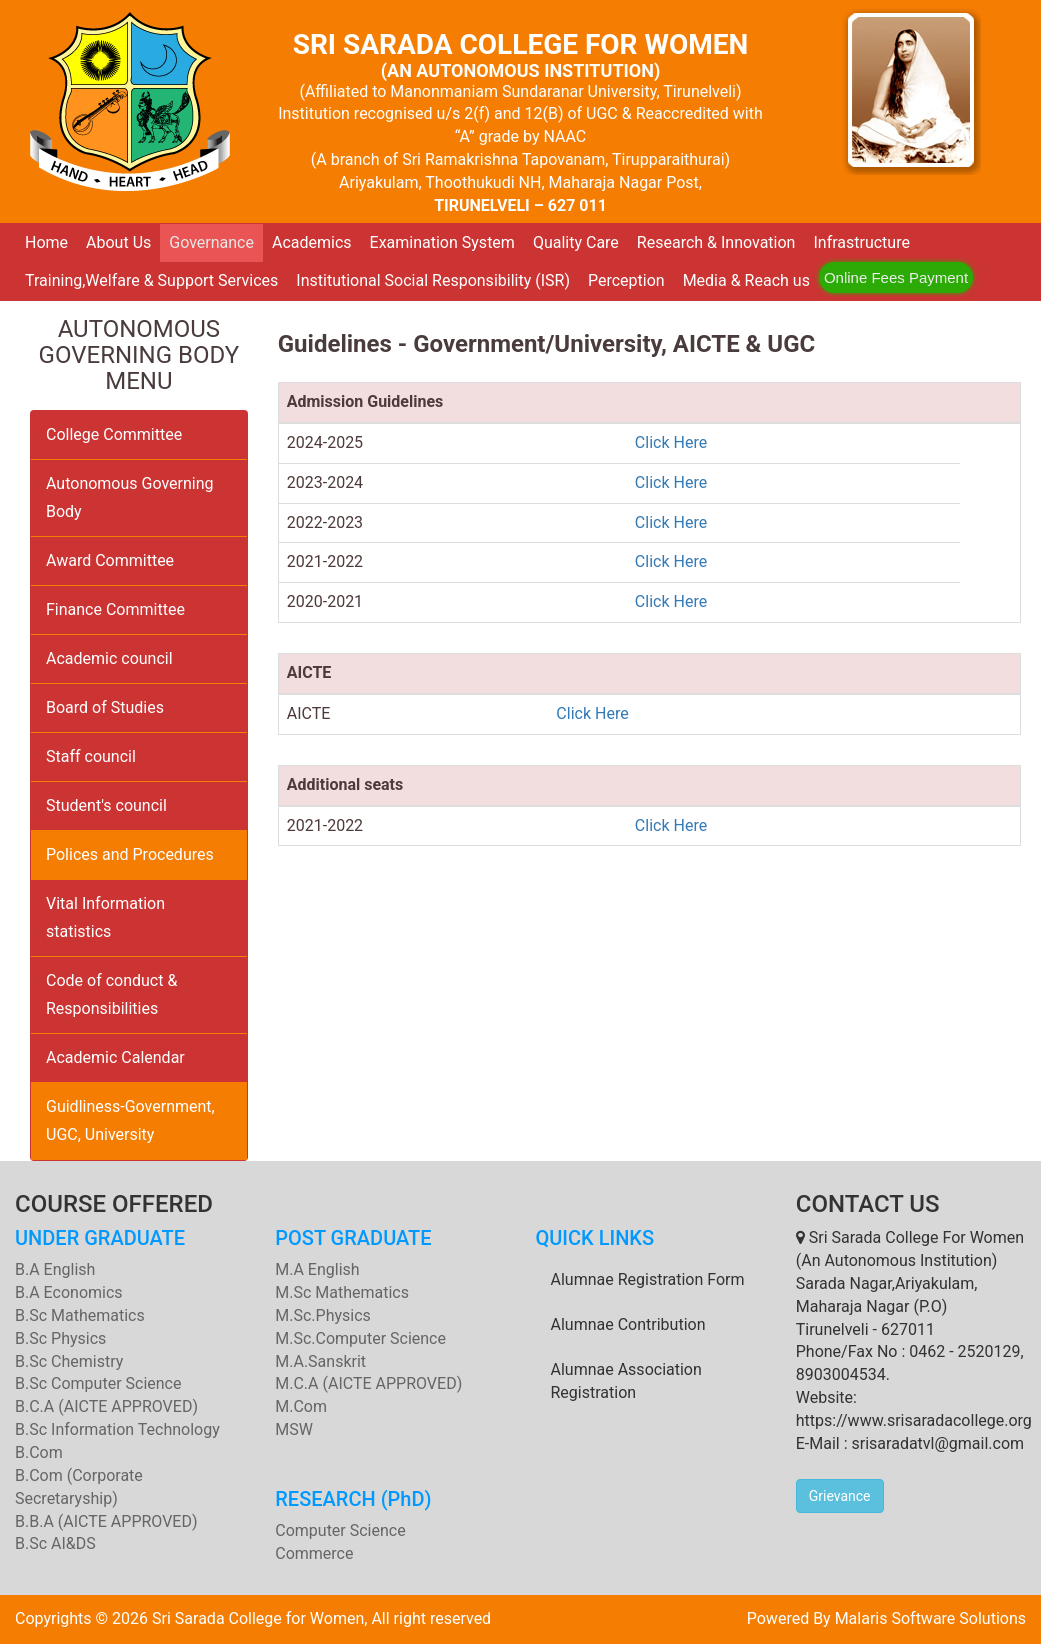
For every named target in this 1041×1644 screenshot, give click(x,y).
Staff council (91, 756)
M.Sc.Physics (323, 1315)
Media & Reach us (746, 280)
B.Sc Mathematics (80, 1315)
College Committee (114, 434)
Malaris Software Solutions (930, 1618)
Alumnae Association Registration (626, 1381)
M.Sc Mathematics (342, 1292)
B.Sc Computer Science (98, 1383)
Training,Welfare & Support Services (151, 280)
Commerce (314, 1553)
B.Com (39, 1452)
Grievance (840, 1496)
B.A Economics (69, 1292)
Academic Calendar (115, 1057)
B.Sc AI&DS (55, 1543)
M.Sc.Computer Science (360, 1338)
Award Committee (110, 560)
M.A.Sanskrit (320, 1361)
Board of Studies (105, 707)
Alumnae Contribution (628, 1324)
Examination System (442, 242)
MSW (294, 1429)
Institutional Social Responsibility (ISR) (433, 280)
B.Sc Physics (60, 1338)
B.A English (55, 1269)
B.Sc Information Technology (117, 1429)
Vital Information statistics (105, 917)
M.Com (301, 1406)
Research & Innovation (716, 242)
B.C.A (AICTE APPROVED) (106, 1406)
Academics (312, 242)
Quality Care (576, 242)
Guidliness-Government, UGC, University (130, 1120)
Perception (626, 280)
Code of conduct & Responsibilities (111, 994)
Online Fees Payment (896, 277)
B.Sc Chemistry (69, 1361)
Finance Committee (115, 609)
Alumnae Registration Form (648, 1279)
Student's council (106, 805)
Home (46, 242)
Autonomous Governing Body (130, 497)
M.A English (317, 1269)
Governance (211, 242)
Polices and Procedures (130, 854)
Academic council (109, 658)
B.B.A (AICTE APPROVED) (106, 1521)
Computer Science (340, 1530)
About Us (118, 242)
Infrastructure (861, 242)
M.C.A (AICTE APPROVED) (368, 1383)
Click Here (671, 442)
